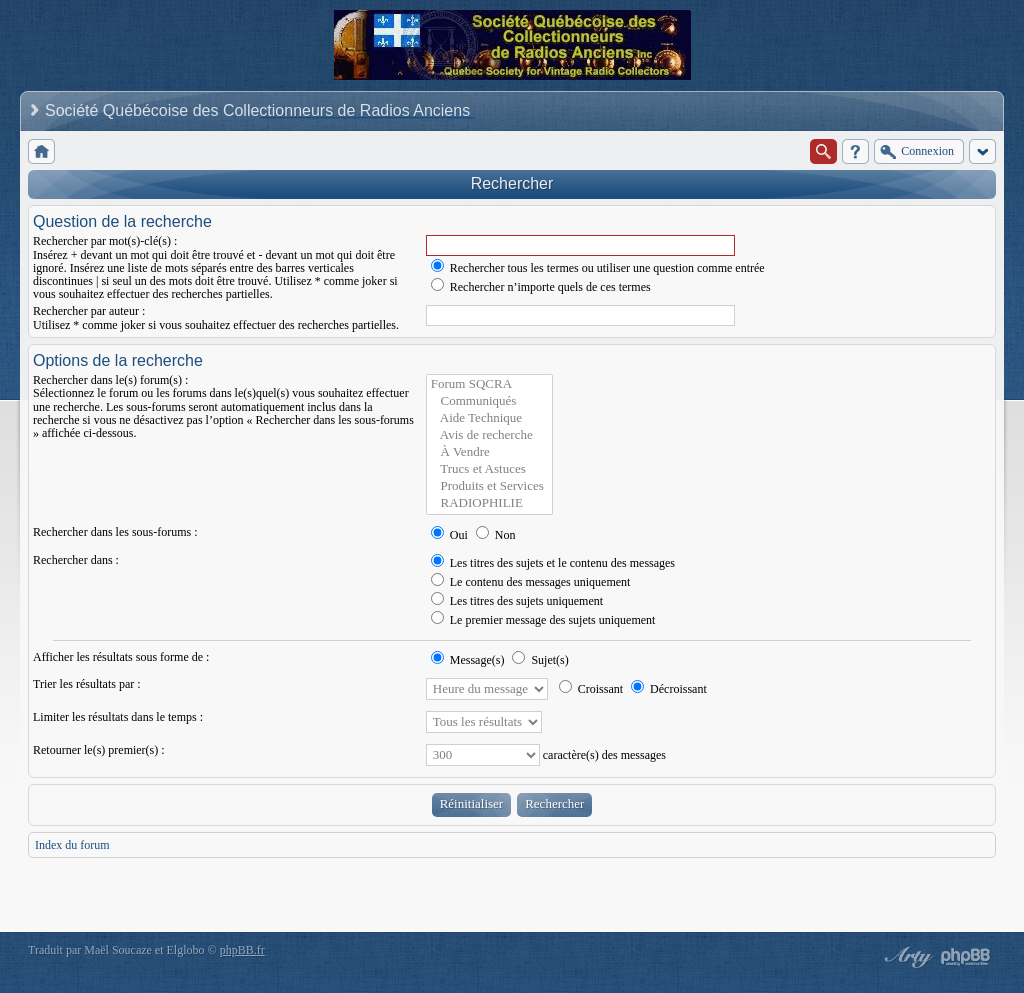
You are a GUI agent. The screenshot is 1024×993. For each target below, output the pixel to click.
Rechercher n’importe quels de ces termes (541, 287)
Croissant (591, 689)
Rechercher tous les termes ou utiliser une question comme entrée (598, 268)
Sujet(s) (540, 660)
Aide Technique (489, 418)
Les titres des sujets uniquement (517, 601)
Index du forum (72, 845)
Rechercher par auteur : (89, 311)
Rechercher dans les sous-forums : (115, 532)
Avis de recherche (489, 435)
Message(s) (469, 660)
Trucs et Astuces (489, 469)
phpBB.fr (242, 950)
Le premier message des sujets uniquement (543, 620)
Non (496, 535)
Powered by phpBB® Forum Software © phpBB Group (966, 957)
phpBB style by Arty (906, 957)
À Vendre (489, 452)
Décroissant (669, 689)
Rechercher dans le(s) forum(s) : (110, 380)
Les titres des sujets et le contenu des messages (553, 563)
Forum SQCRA (489, 384)
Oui (449, 535)
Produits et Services (489, 486)
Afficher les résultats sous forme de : (121, 657)
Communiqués (489, 401)
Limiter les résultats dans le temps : (118, 717)
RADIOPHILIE (489, 503)
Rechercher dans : (76, 560)
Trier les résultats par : (87, 684)
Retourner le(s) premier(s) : (99, 750)
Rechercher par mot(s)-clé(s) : (105, 241)
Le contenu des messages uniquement (531, 582)
